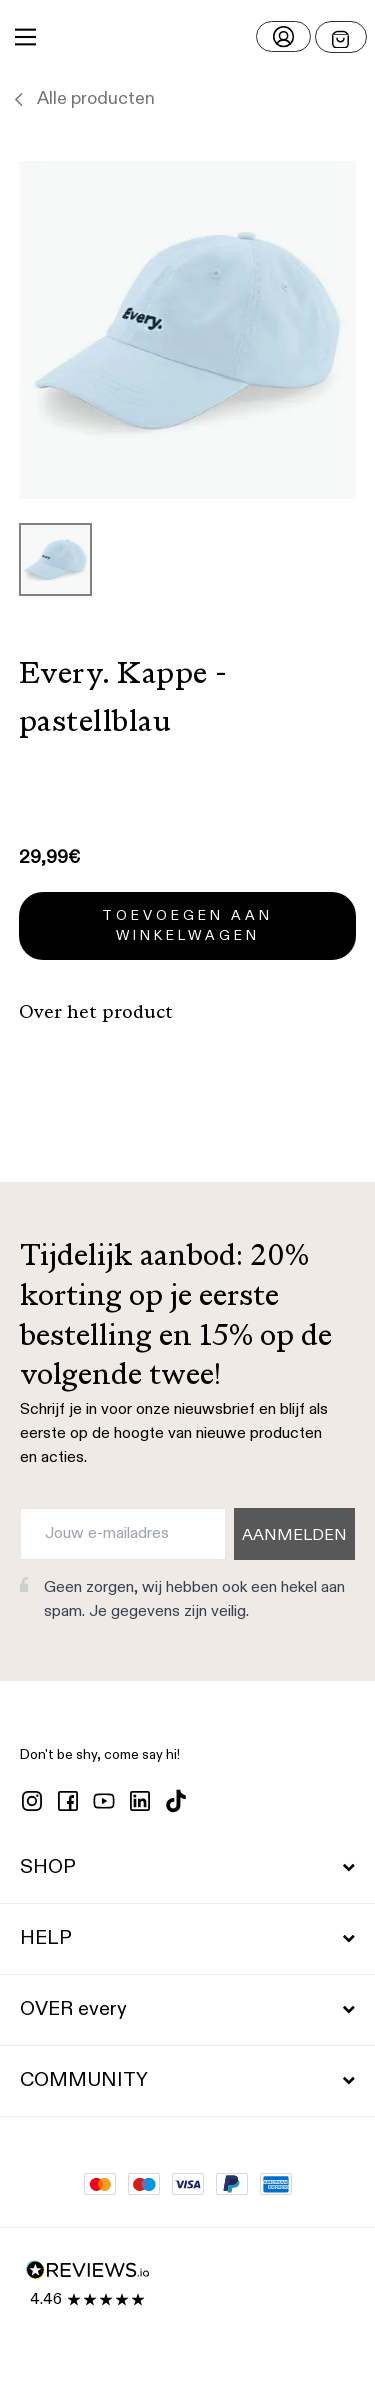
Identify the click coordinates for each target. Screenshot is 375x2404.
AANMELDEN (294, 1536)
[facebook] (68, 1801)
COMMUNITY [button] (187, 2081)
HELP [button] (187, 1939)
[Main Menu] (25, 37)
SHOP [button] (187, 1868)
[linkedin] (140, 1801)
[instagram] (32, 1801)
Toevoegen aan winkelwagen (187, 926)
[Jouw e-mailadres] (123, 1534)
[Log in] (283, 36)
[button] (187, 37)
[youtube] (104, 1801)
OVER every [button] (187, 2010)
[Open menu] (341, 37)
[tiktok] (176, 1801)
